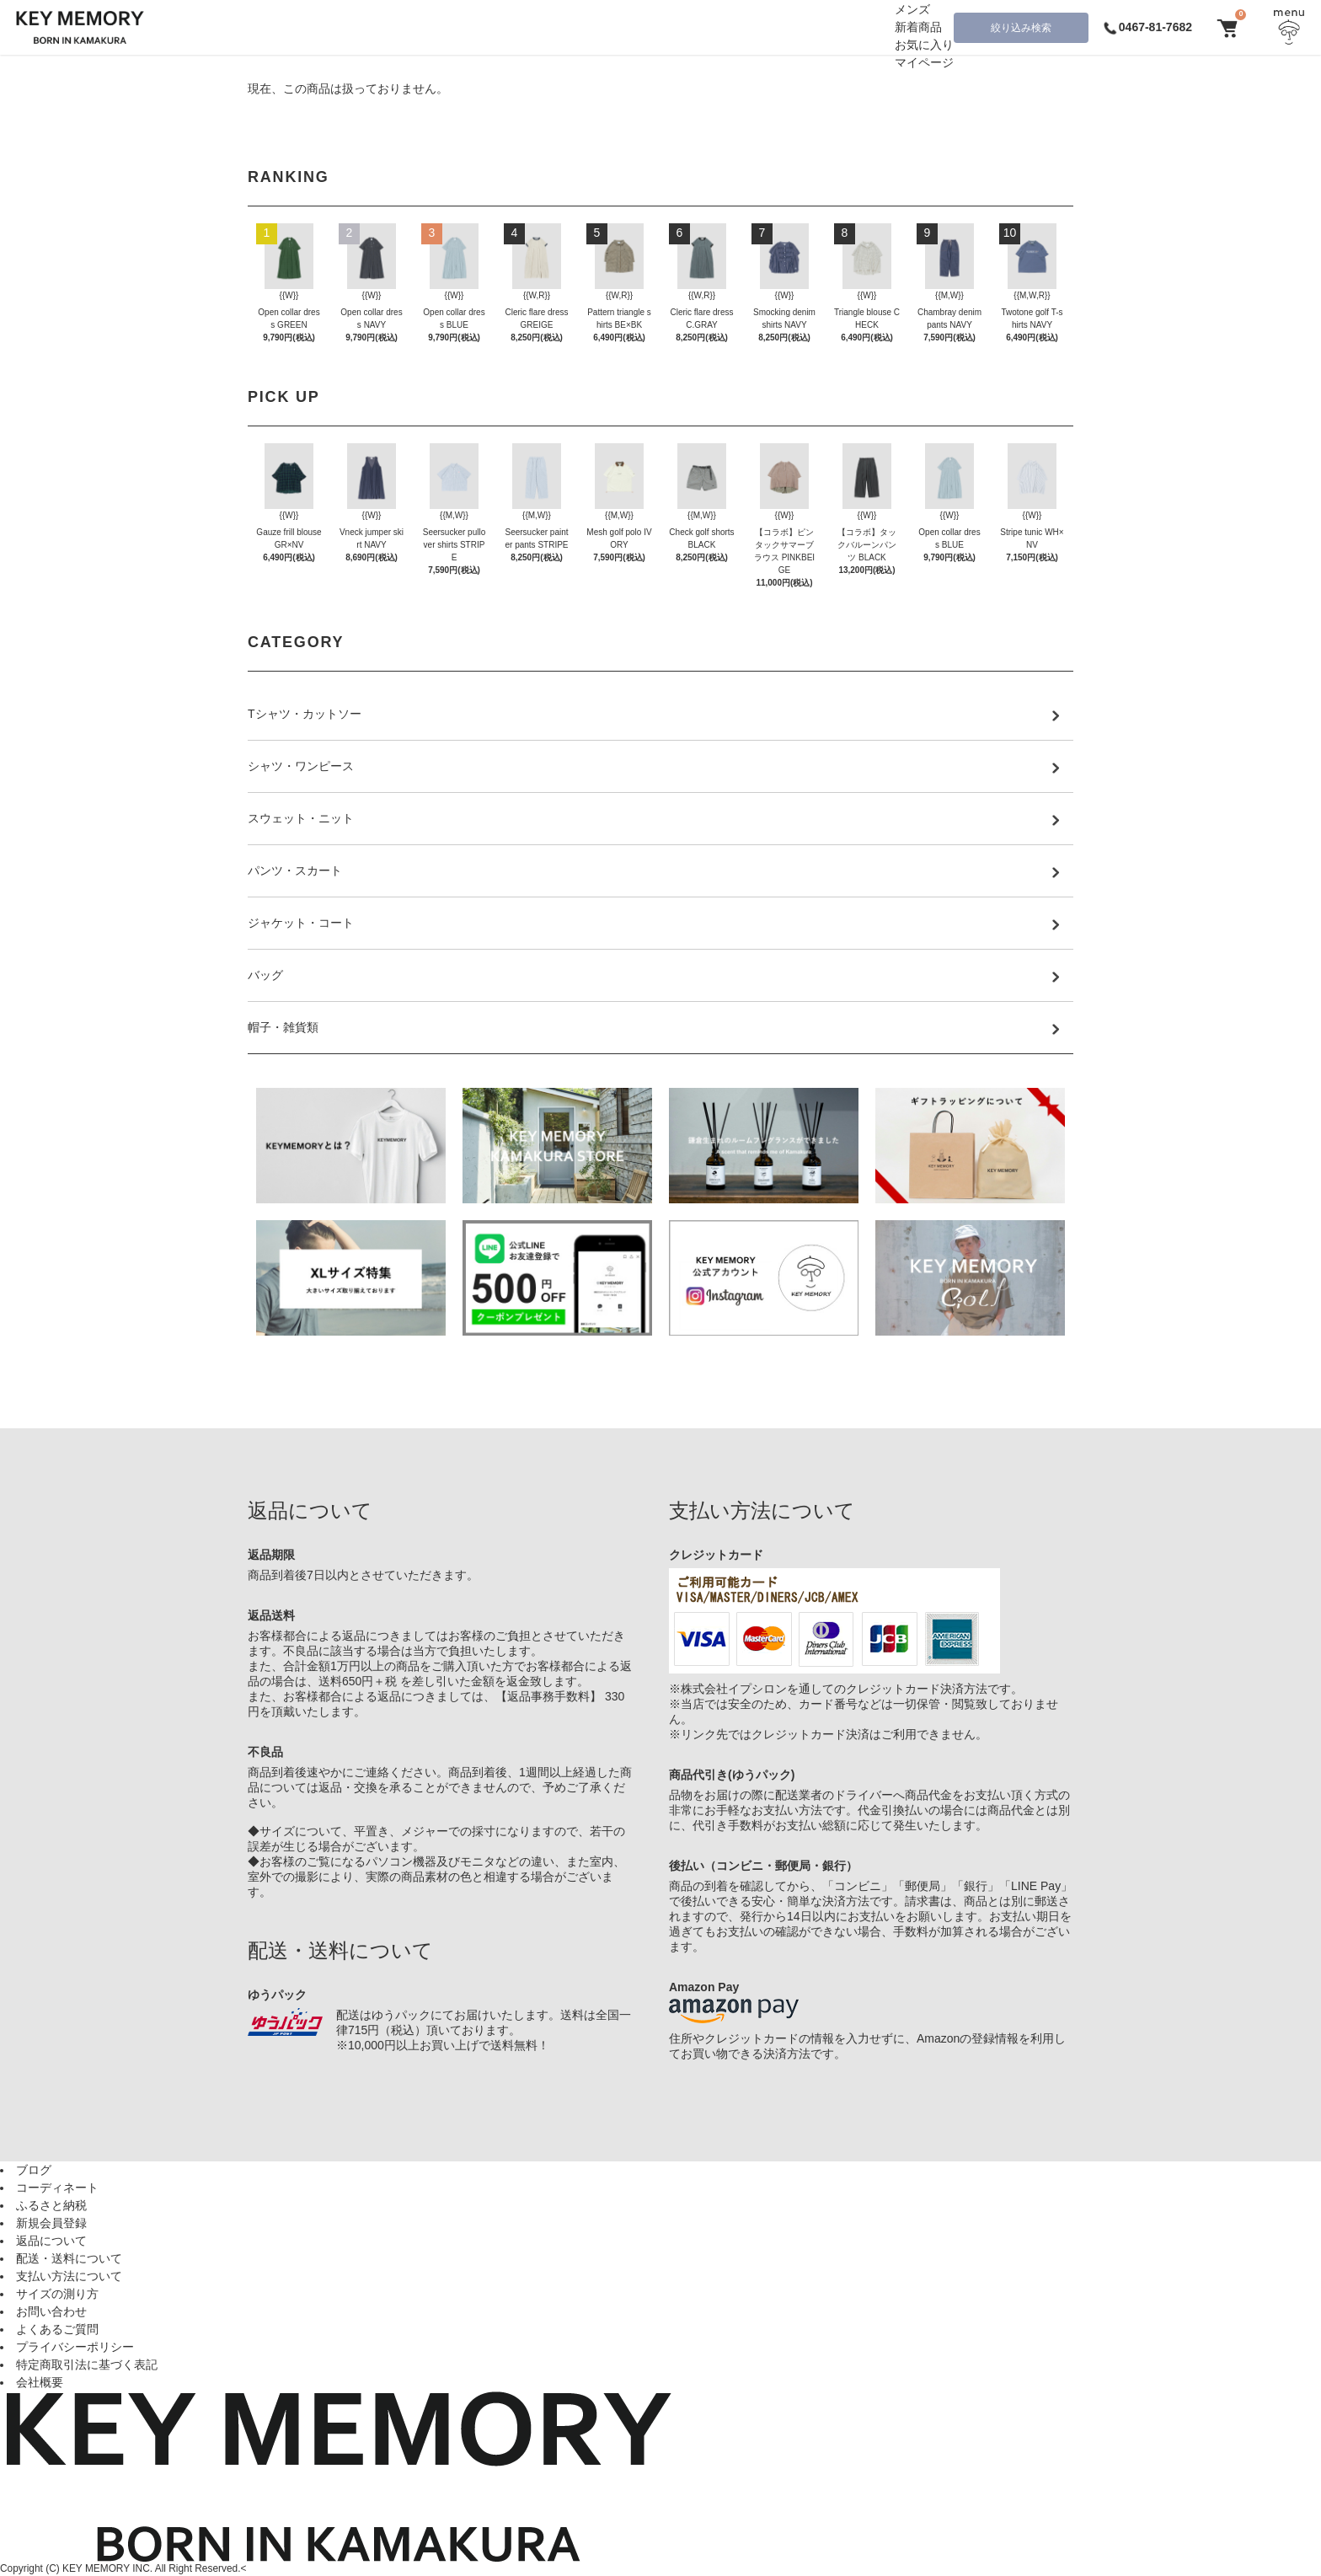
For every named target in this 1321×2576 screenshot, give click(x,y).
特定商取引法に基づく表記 (87, 2364)
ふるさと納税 (51, 2205)
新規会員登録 (51, 2223)
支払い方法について (69, 2276)
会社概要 (39, 2382)
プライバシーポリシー (75, 2347)
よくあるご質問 (57, 2329)
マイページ (924, 62)
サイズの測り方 (57, 2293)
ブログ (33, 2170)
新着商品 (918, 27)
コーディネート (57, 2187)
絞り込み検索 (1021, 28)
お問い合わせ (51, 2311)
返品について (51, 2240)
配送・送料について (69, 2258)
